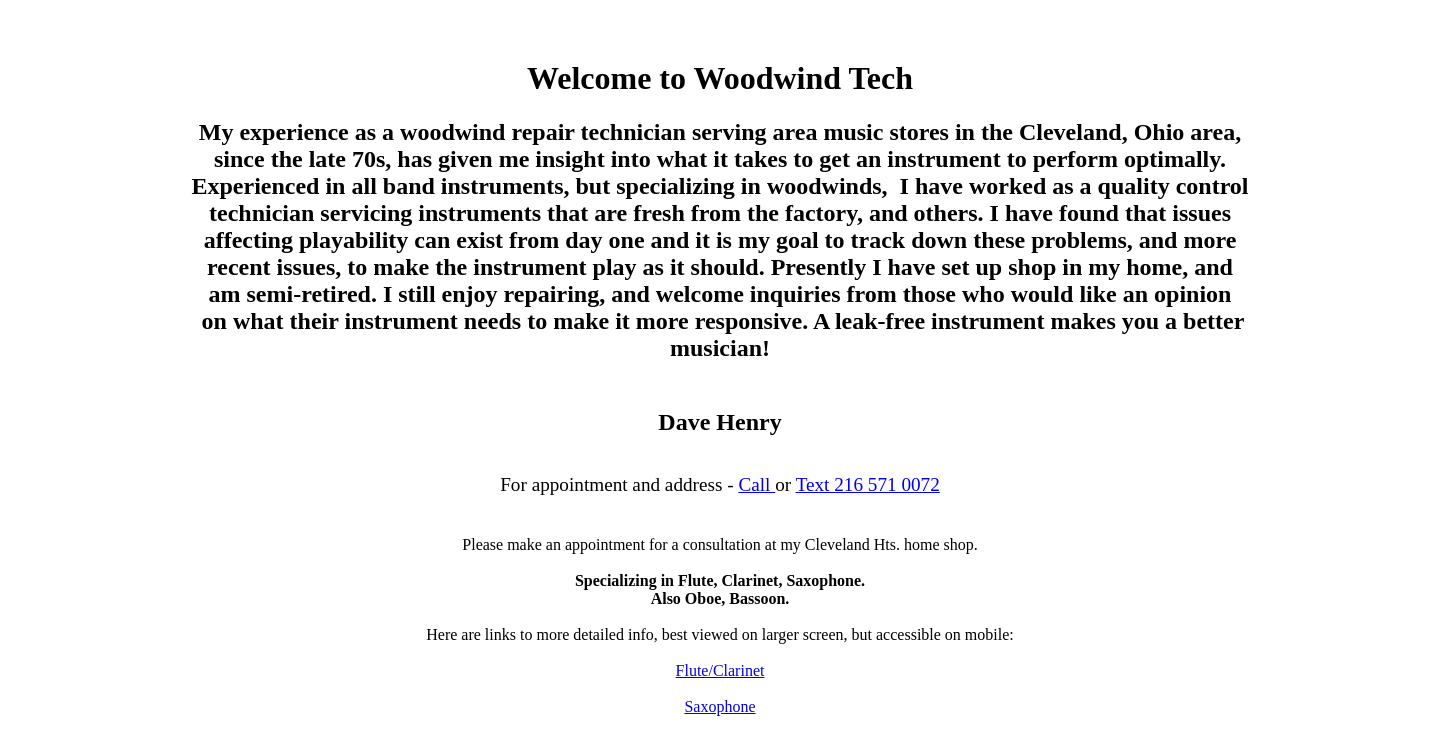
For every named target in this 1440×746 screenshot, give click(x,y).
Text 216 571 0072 (868, 484)
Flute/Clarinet (720, 670)
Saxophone (719, 706)
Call (756, 484)
